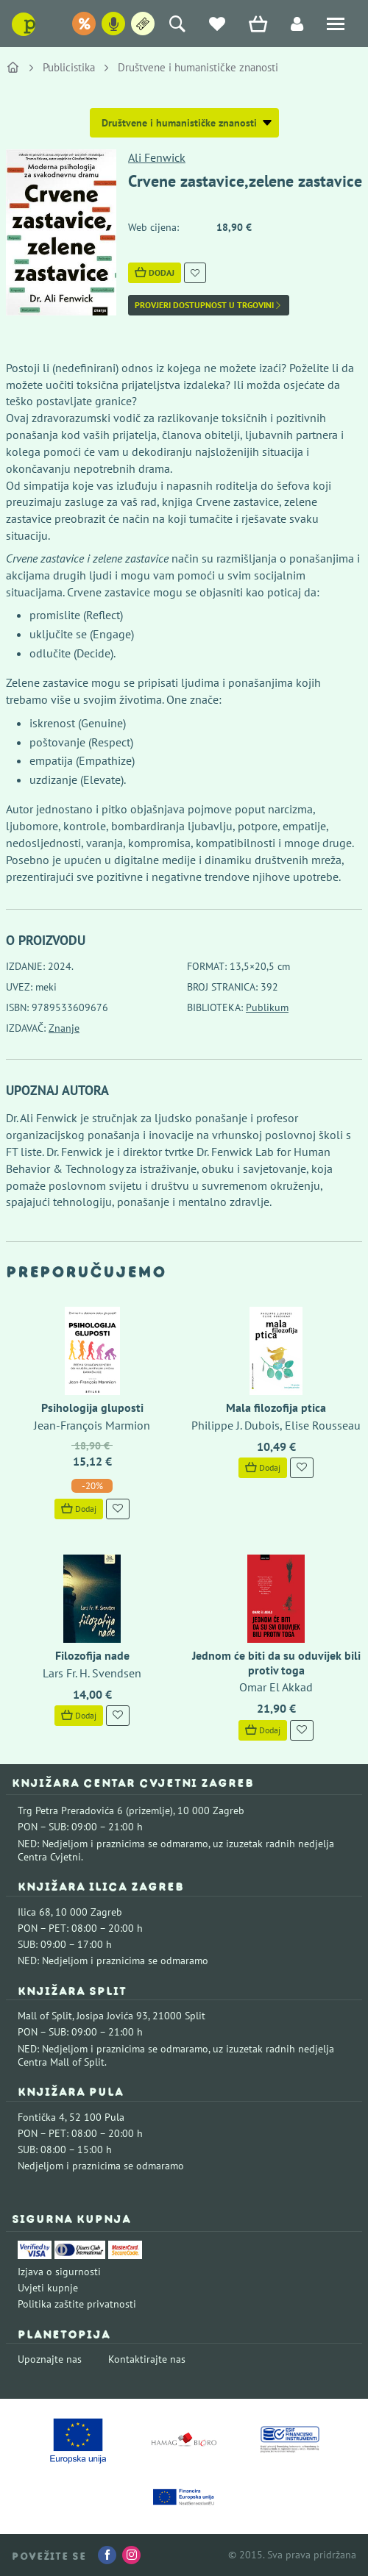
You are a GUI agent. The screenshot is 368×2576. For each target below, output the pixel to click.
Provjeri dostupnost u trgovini (209, 305)
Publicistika (69, 67)
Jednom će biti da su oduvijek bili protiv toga (276, 1662)
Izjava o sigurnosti (59, 2271)
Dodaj (154, 272)
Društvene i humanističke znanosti (198, 67)
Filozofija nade (92, 1655)
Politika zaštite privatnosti (77, 2304)
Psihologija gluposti (92, 1407)
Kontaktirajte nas (146, 2359)
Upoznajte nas (50, 2359)
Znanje (64, 1028)
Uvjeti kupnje (48, 2287)
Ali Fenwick (156, 157)
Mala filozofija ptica (276, 1407)
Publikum (267, 1007)
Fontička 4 (41, 2117)
